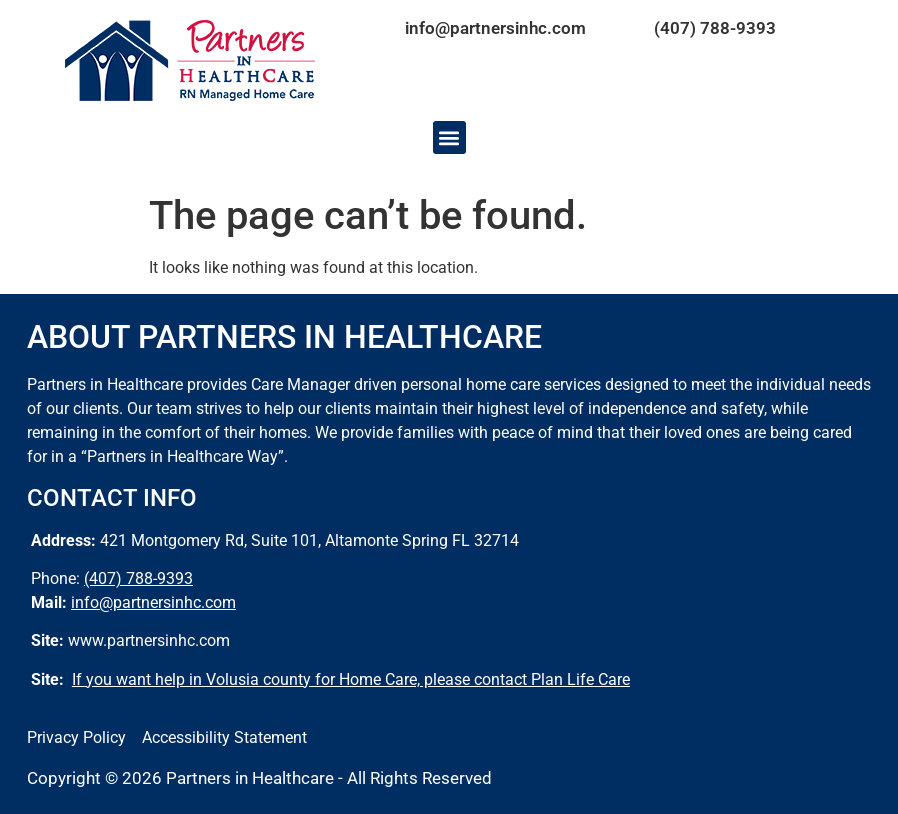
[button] (449, 137)
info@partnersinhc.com (495, 28)
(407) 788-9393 (715, 28)
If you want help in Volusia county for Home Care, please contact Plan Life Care (351, 679)
